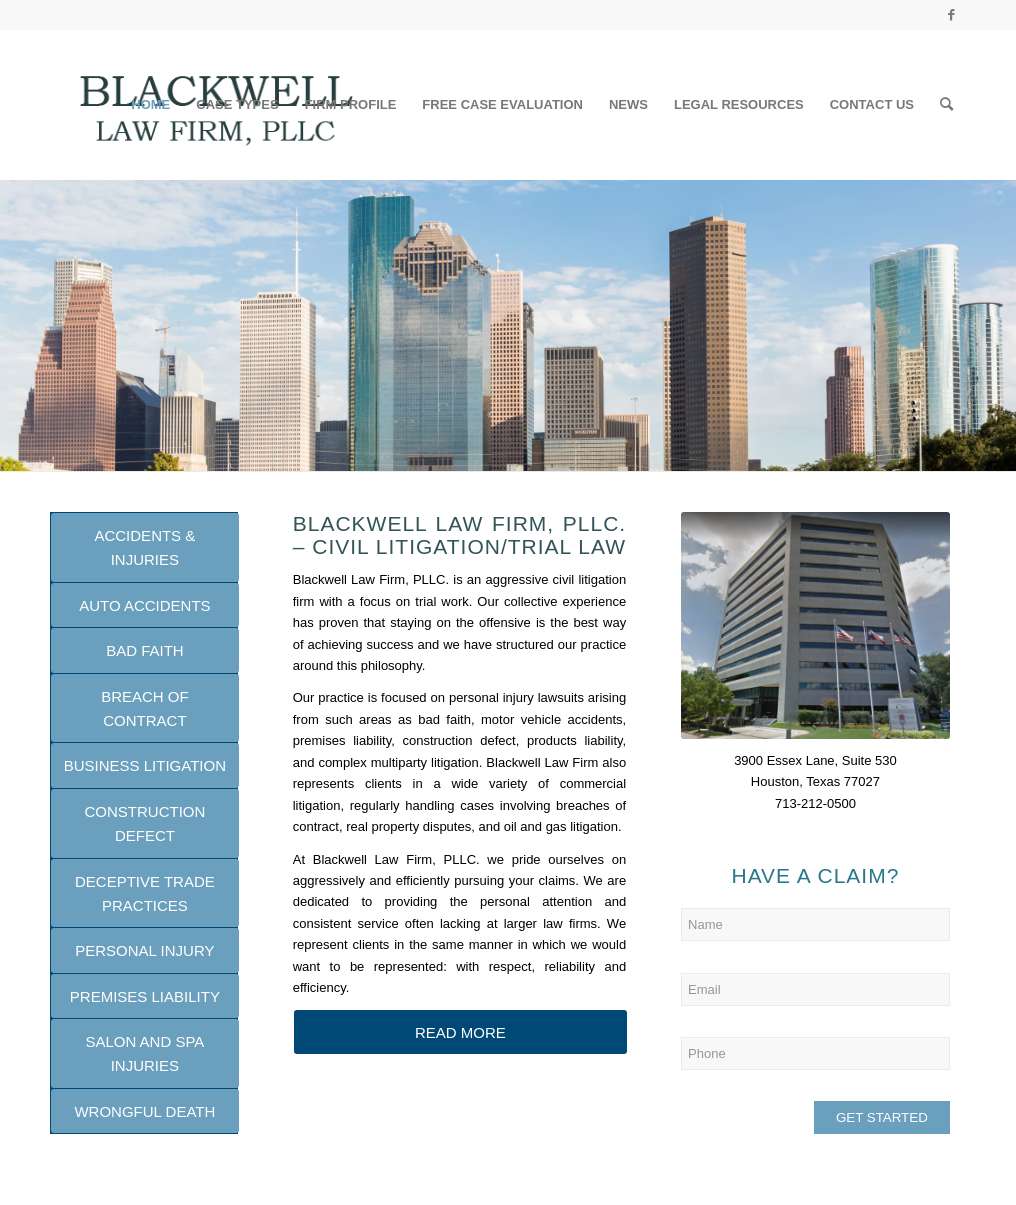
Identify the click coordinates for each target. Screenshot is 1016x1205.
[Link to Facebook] (951, 15)
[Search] (946, 105)
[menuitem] (150, 105)
